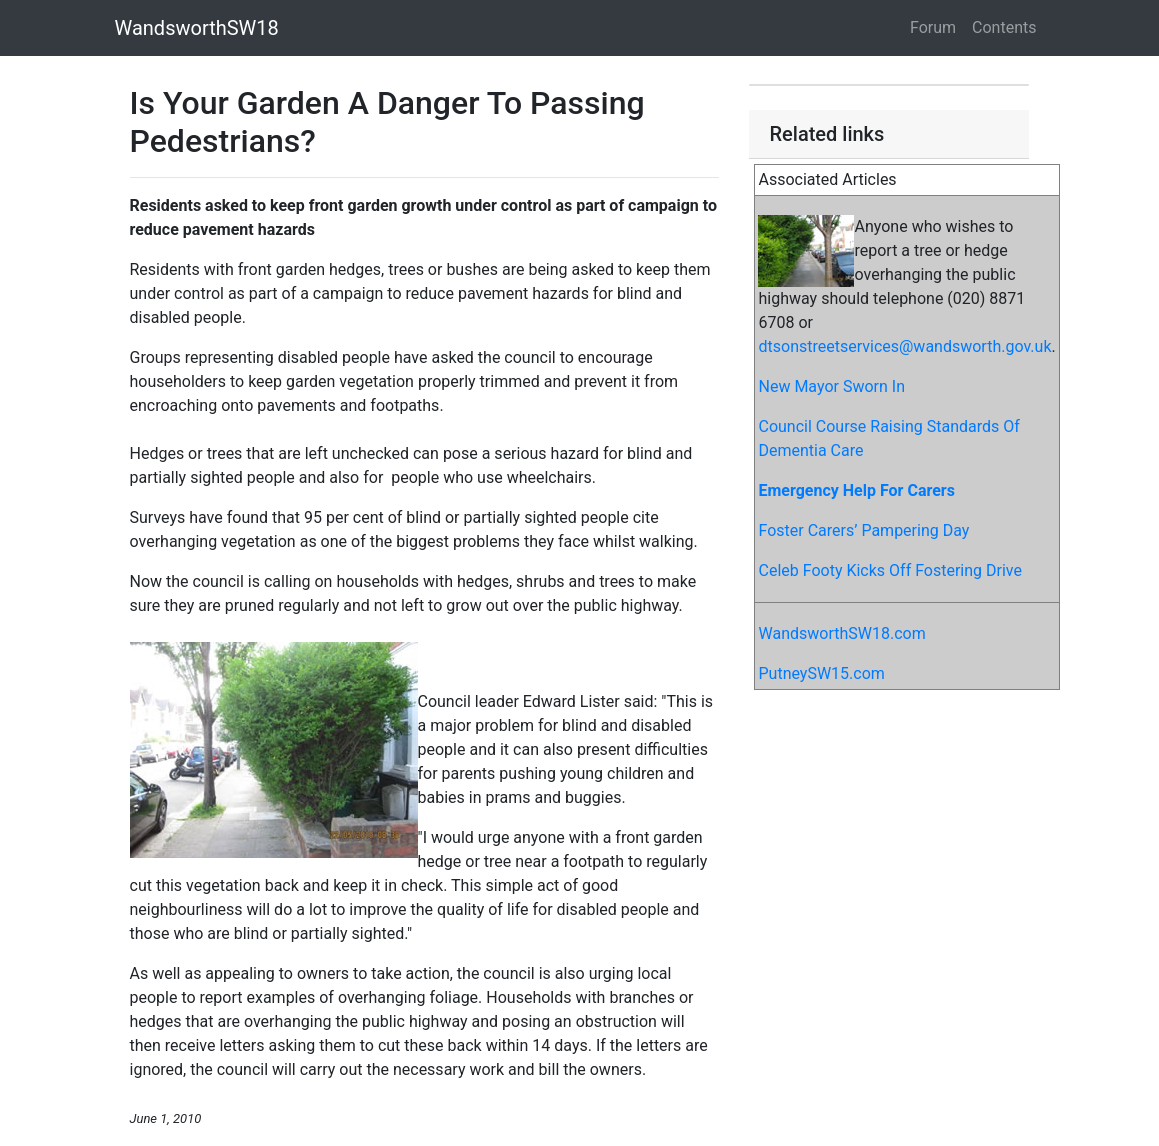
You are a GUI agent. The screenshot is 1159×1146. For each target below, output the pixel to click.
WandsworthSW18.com (841, 633)
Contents (1004, 27)
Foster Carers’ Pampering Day (863, 530)
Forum (933, 27)
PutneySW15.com (821, 673)
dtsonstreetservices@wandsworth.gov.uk (904, 346)
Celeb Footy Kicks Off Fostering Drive (890, 570)
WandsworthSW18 (197, 28)
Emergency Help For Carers (856, 490)
